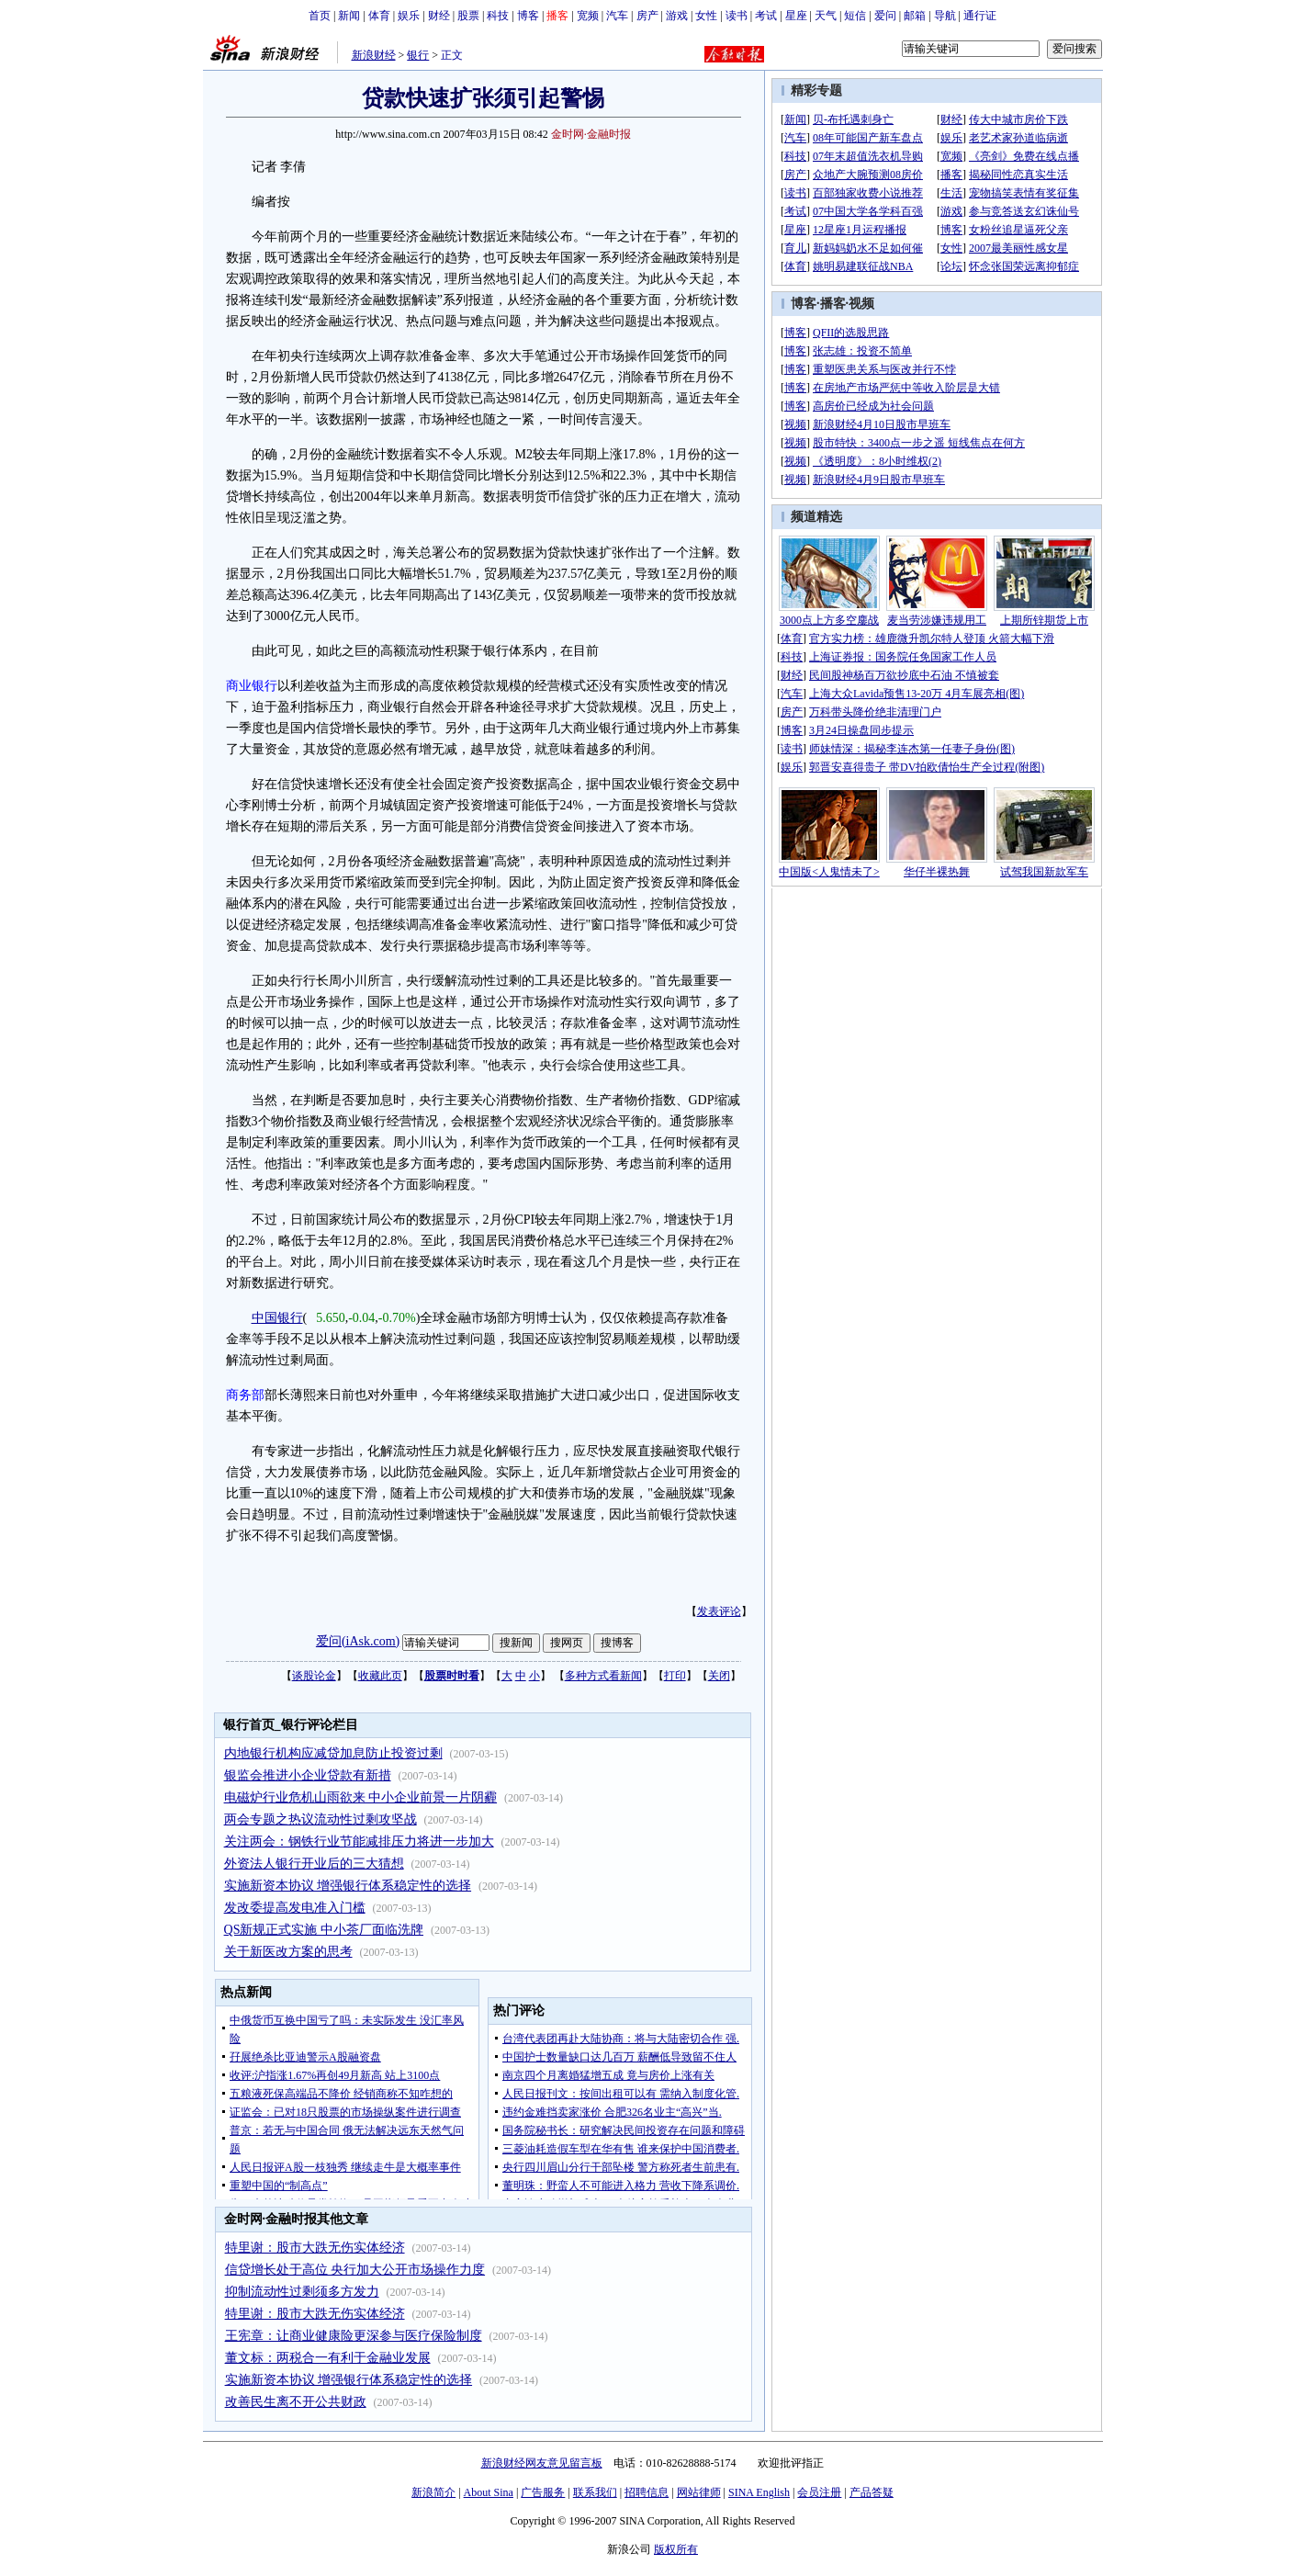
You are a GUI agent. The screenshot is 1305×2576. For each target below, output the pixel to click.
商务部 (245, 1395)
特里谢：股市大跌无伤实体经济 (315, 2247)
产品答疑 (871, 2492)
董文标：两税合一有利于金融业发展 (328, 2358)
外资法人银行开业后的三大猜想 (314, 1863)
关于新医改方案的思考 (288, 1952)
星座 (796, 15)
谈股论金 (314, 1675)
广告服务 (543, 2492)
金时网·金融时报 (591, 134)
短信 (855, 15)
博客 (528, 15)
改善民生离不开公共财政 (295, 2402)
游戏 (677, 15)
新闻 (349, 15)
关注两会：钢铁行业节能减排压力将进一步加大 (359, 1841)
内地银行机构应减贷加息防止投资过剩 (333, 1753)
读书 (737, 15)
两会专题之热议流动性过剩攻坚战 (320, 1819)
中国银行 (277, 1318)
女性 (706, 15)
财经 (439, 15)
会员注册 (819, 2492)
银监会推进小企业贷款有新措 (307, 1775)
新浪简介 (433, 2492)
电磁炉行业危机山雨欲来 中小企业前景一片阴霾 (361, 1797)
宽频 (588, 15)
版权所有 (676, 2549)
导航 (945, 15)
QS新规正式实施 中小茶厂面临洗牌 (323, 1930)
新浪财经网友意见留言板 (541, 2463)
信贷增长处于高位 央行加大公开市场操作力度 (355, 2270)
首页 (320, 15)
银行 (418, 55)
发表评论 (719, 1611)
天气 (826, 15)
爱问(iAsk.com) (357, 1641)
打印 (675, 1675)
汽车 (617, 15)
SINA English (759, 2492)
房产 (647, 15)
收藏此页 (380, 1675)
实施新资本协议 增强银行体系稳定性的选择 (348, 1885)
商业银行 (251, 686)
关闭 (719, 1675)
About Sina (488, 2492)
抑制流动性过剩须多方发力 (302, 2292)
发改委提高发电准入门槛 (295, 1908)
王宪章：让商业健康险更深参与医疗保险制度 (353, 2336)
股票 (468, 15)
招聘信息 (646, 2492)
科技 (498, 15)
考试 (766, 15)
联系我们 (595, 2492)
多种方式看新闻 (603, 1675)
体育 (379, 15)
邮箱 (915, 15)
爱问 (885, 15)
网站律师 (699, 2492)
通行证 (979, 15)
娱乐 (409, 15)
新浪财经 (374, 55)
